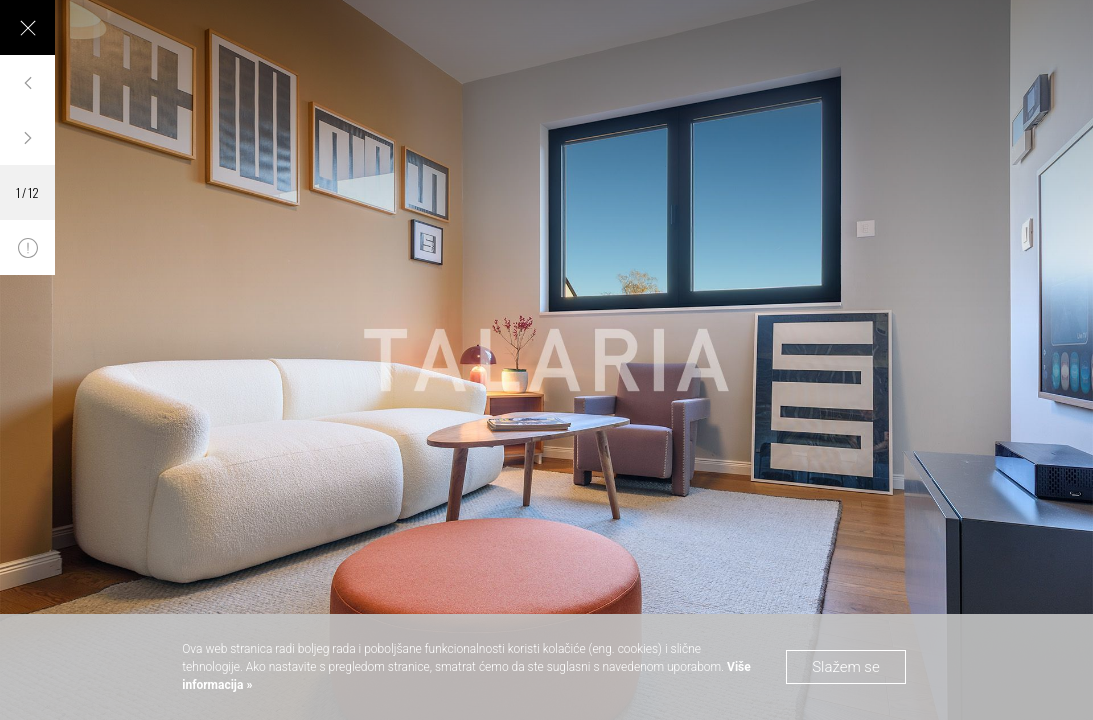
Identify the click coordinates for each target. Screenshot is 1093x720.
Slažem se (846, 667)
